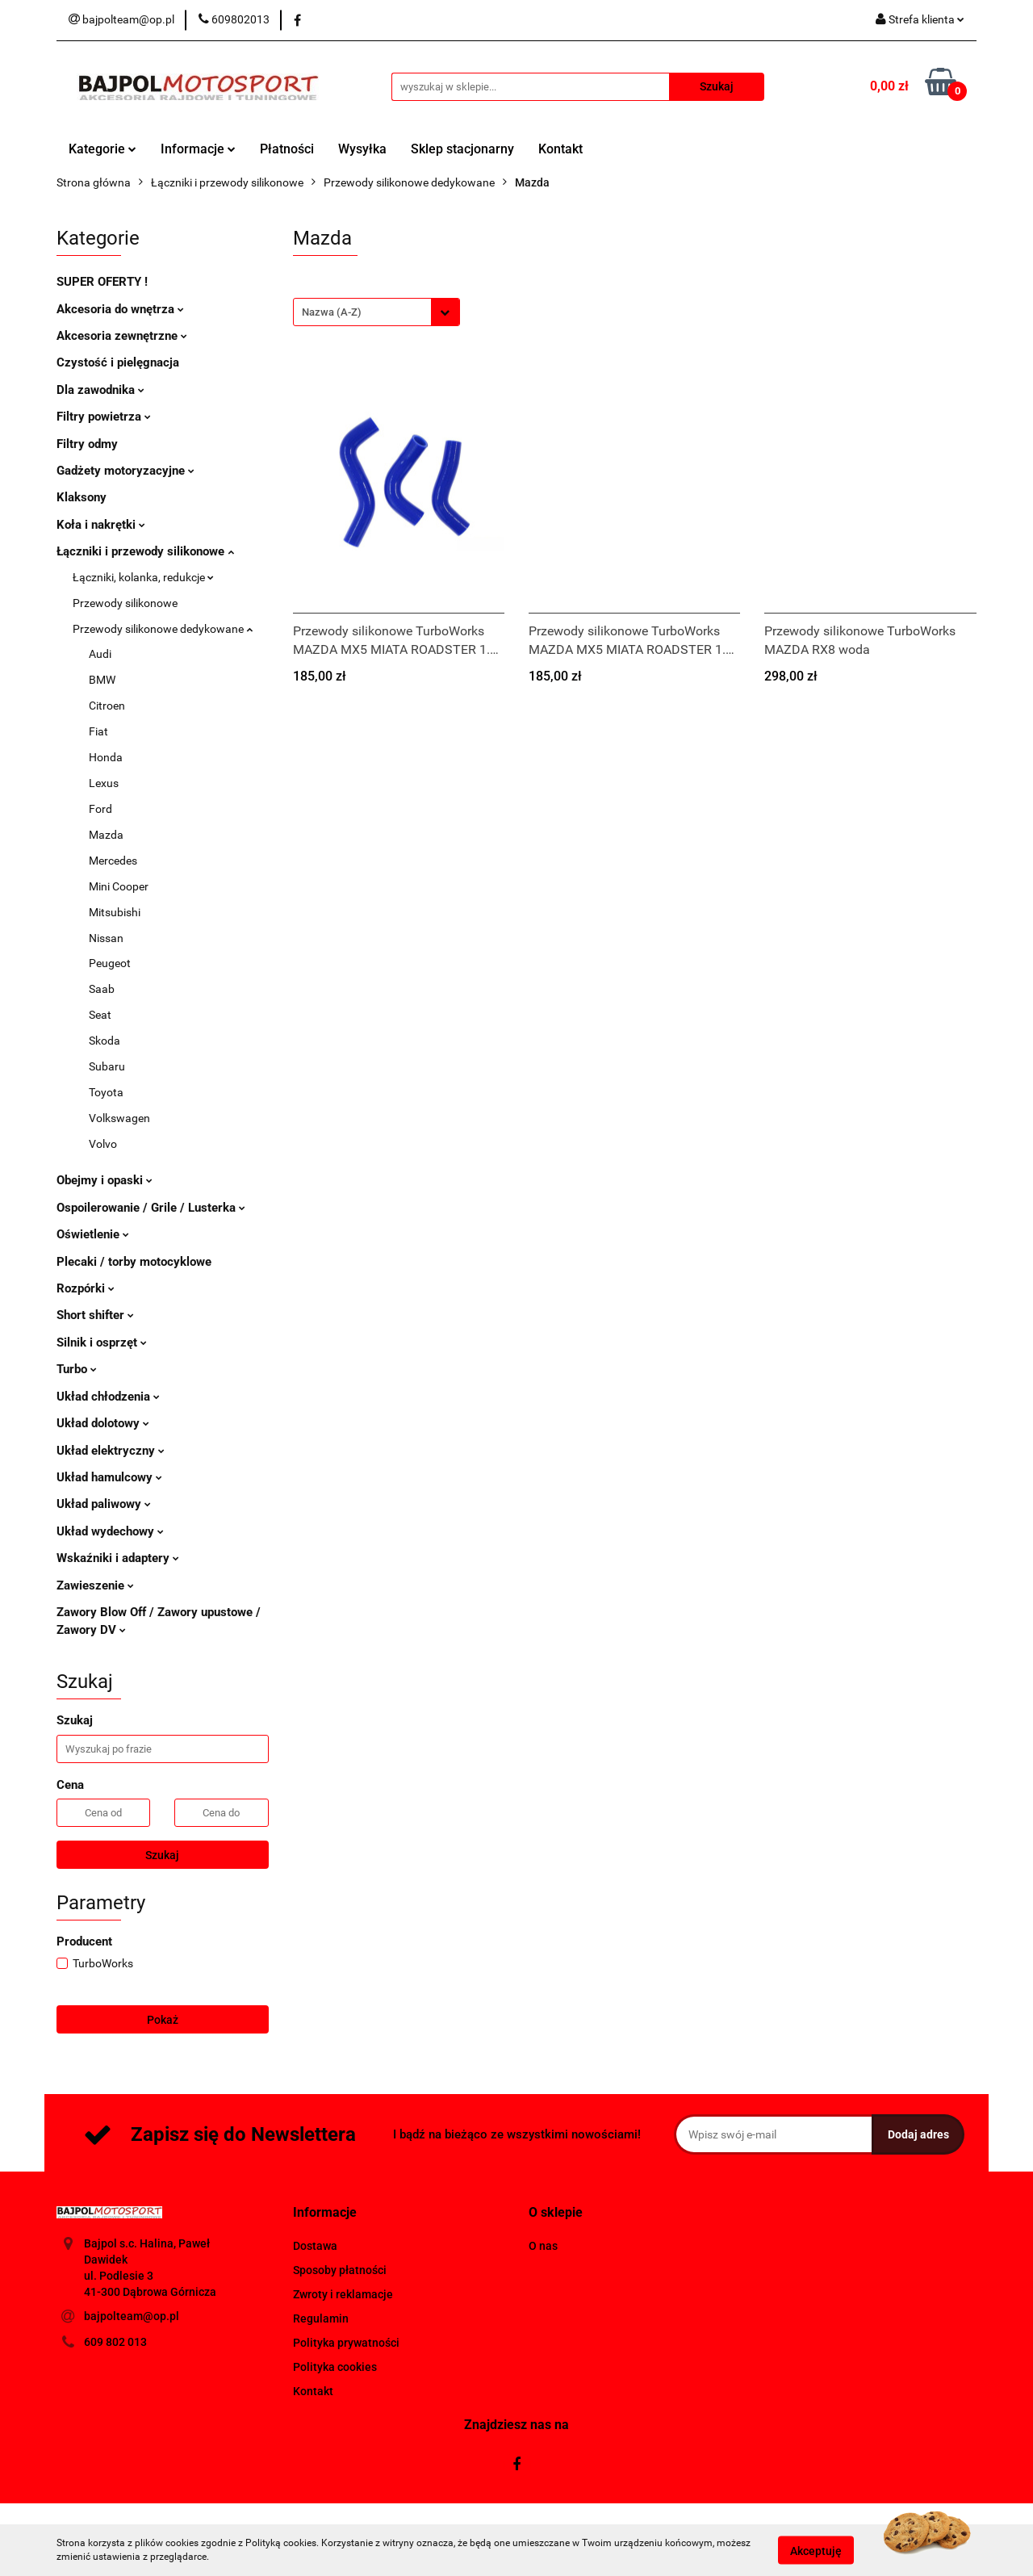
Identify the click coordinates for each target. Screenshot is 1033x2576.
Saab (102, 988)
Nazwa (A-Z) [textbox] (332, 312)
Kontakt (560, 149)
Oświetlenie (92, 1234)
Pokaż (162, 2019)
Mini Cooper (118, 886)
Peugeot (110, 963)
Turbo (76, 1369)
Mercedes (113, 860)
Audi (100, 653)
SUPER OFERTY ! (102, 281)
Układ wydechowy (110, 1531)
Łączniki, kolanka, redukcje (143, 577)
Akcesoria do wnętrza (120, 309)
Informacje (198, 149)
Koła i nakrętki (100, 524)
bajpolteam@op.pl (131, 2316)
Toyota (106, 1092)
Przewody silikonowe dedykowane (163, 628)
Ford (100, 808)
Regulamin (321, 2318)
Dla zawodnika (100, 390)
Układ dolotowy (102, 1423)
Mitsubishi (114, 912)
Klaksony (81, 497)
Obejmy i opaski (104, 1180)
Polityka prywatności (346, 2342)
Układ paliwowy (103, 1504)
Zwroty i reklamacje (343, 2294)
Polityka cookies (335, 2366)
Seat (100, 1014)
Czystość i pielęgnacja (117, 362)
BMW (102, 679)
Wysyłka (362, 149)
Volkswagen (119, 1118)
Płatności (287, 149)
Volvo (103, 1143)
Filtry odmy (87, 444)
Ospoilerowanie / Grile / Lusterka (150, 1207)
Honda (106, 757)
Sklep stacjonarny (462, 149)
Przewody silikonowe (125, 603)
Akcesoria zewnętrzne (121, 336)
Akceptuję (816, 2550)
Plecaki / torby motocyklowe (133, 1261)
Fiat (98, 731)
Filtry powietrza (103, 416)
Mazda (106, 834)
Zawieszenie (95, 1585)
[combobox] (376, 312)
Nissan (106, 938)
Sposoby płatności (340, 2270)
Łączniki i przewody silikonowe (145, 551)
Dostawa (315, 2245)
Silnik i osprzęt (101, 1342)
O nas (543, 2245)
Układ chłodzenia (108, 1396)
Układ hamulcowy (109, 1477)
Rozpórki (85, 1288)
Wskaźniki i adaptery (117, 1558)
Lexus (104, 783)
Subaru (107, 1066)
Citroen (107, 705)
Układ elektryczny (110, 1450)
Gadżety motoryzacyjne (125, 470)
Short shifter (95, 1315)
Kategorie (102, 149)
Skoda (104, 1040)
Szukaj (162, 1855)
